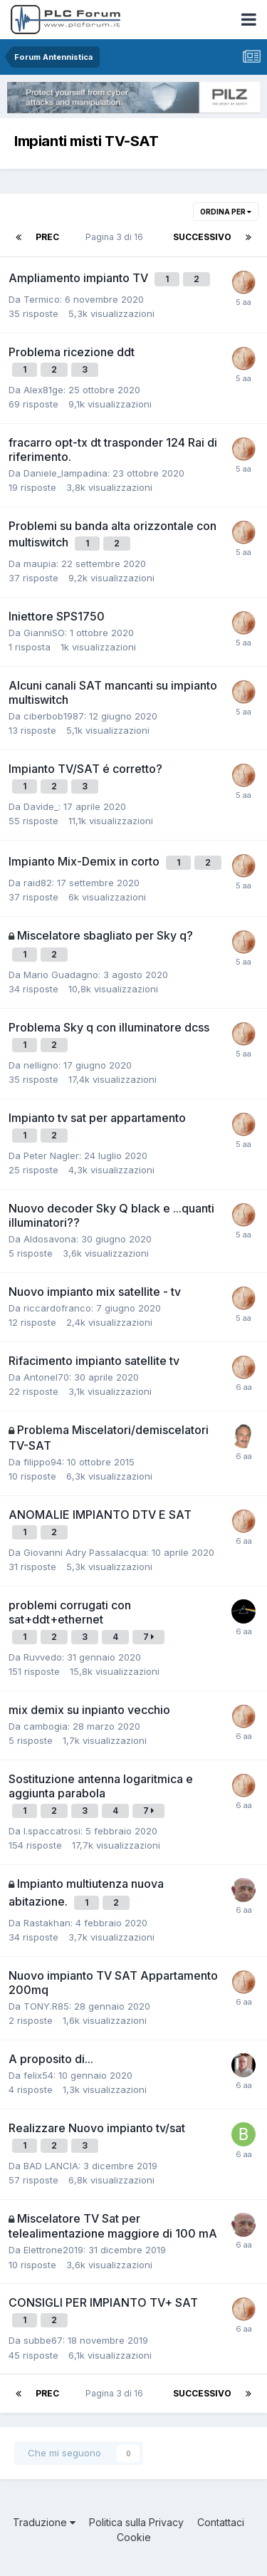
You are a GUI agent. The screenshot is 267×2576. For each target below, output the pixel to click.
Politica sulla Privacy (136, 2522)
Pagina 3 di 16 (116, 237)
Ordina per (225, 211)
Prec (47, 237)
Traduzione (44, 2522)
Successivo (202, 237)
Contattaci (220, 2522)
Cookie (134, 2537)
